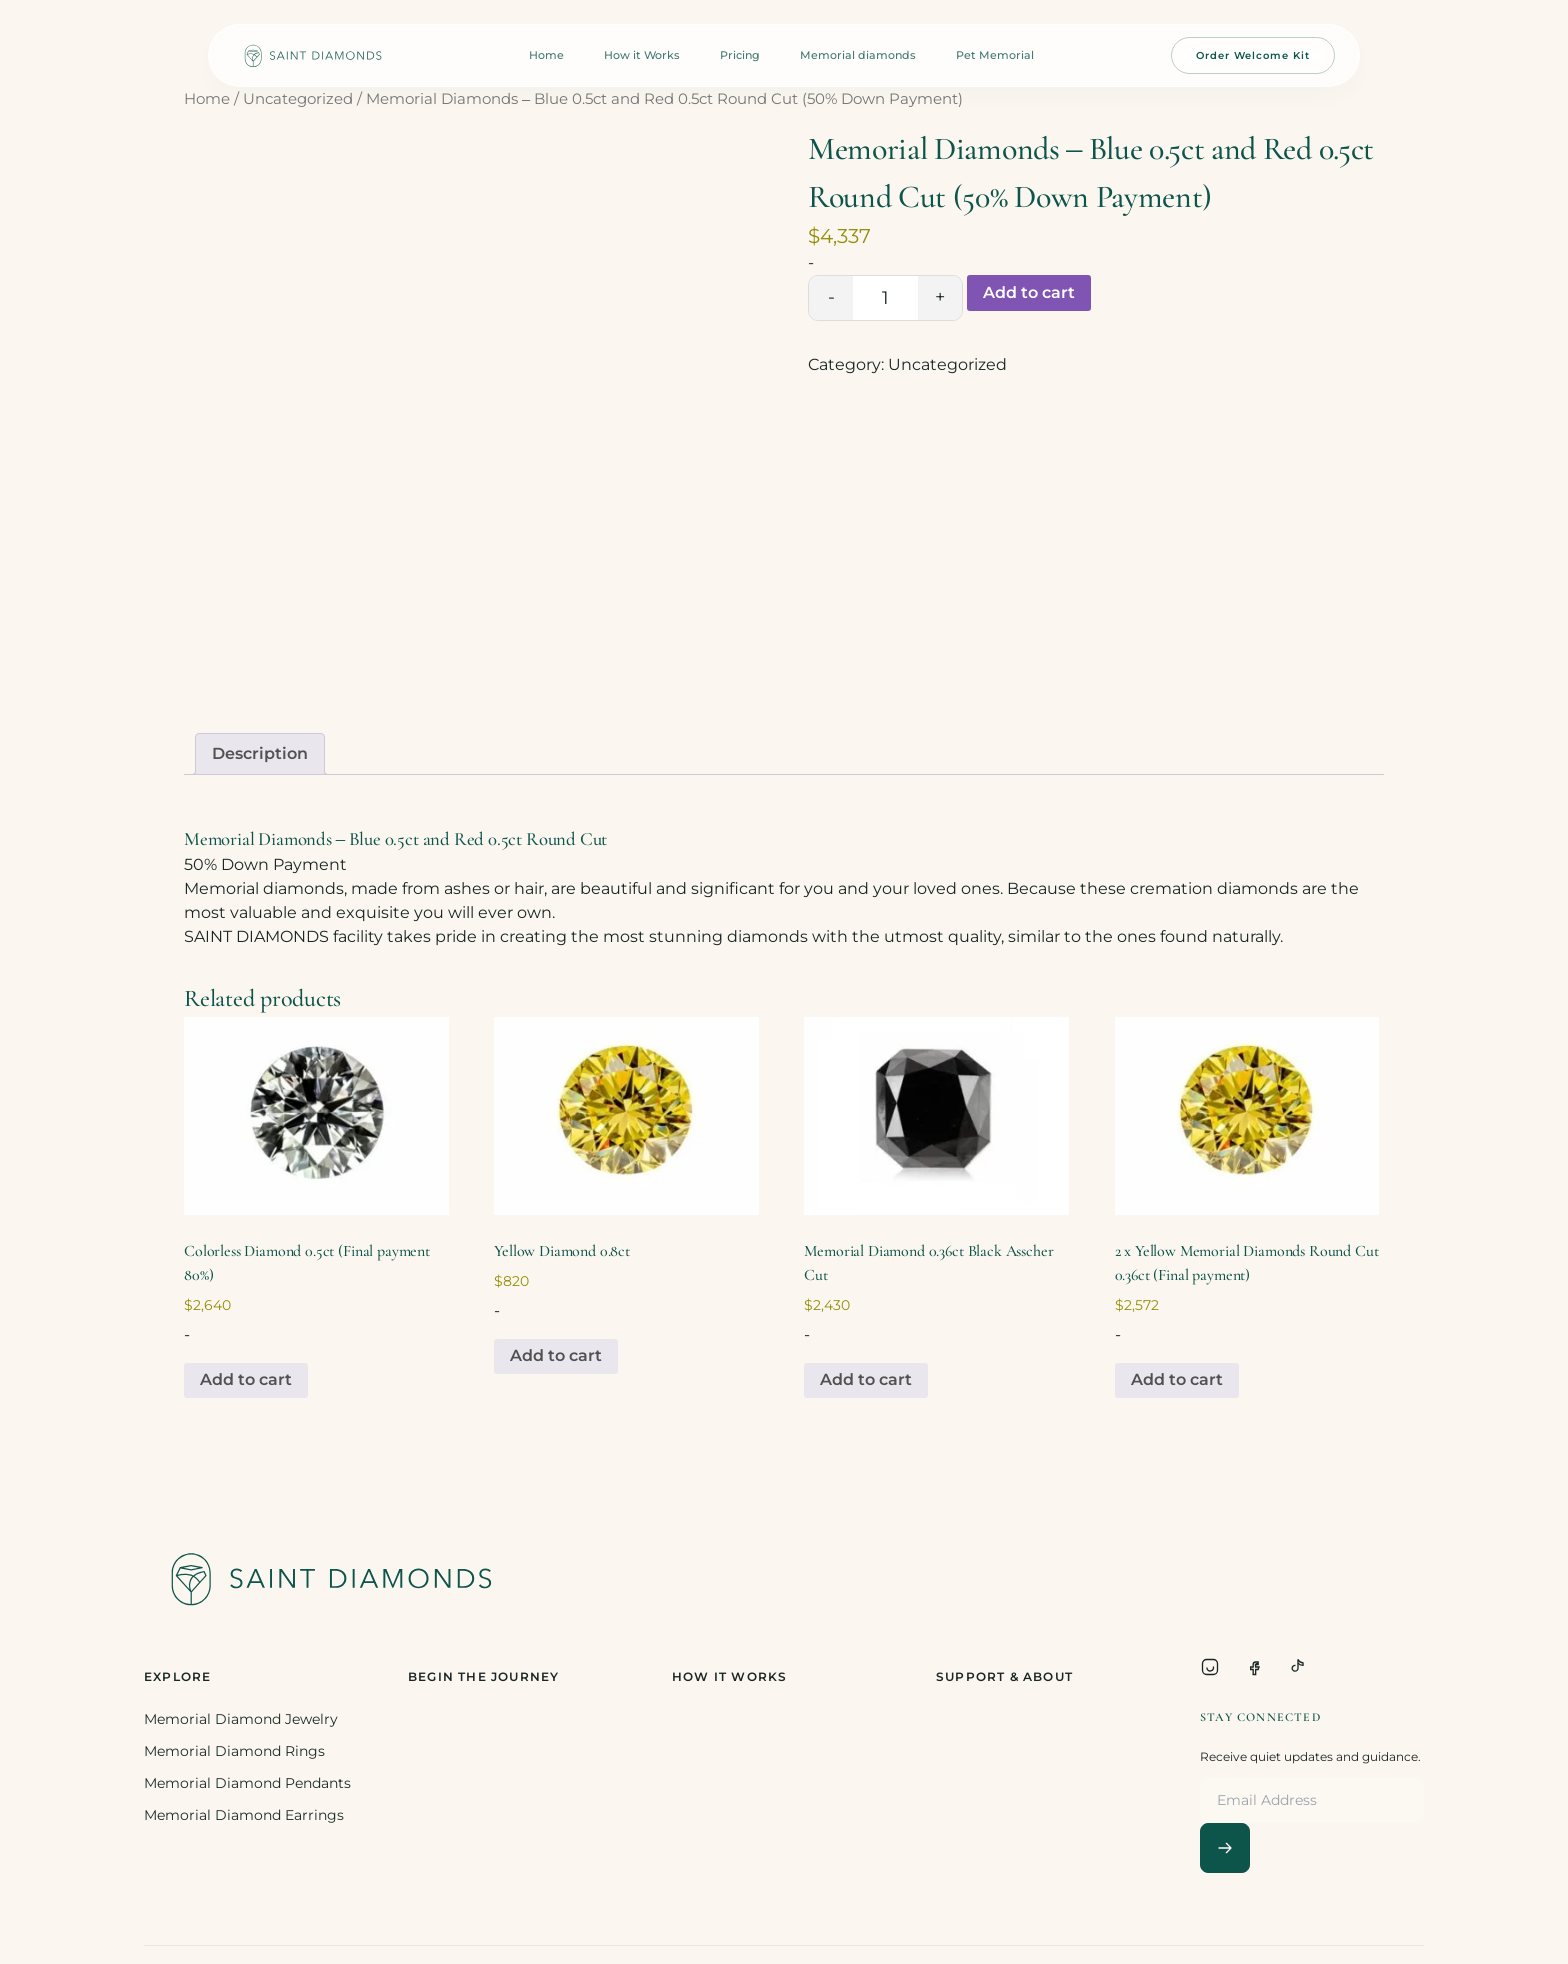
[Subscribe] (1225, 1848)
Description (260, 753)
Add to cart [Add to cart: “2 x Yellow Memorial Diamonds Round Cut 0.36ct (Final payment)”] (1177, 1379)
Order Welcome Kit (1253, 55)
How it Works (642, 55)
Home (546, 55)
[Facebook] (1254, 1667)
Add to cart (1029, 292)
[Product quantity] (885, 298)
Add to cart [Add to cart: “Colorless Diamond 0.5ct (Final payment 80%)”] (246, 1379)
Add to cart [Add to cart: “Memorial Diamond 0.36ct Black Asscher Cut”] (866, 1379)
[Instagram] (1210, 1667)
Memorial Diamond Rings (234, 1751)
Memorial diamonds (858, 55)
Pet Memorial (995, 55)
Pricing (740, 55)
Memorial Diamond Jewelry (241, 1719)
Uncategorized (298, 99)
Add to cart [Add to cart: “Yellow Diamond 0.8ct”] (556, 1355)
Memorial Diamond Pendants (247, 1783)
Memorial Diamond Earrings (244, 1815)
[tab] (260, 754)
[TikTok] (1298, 1667)
